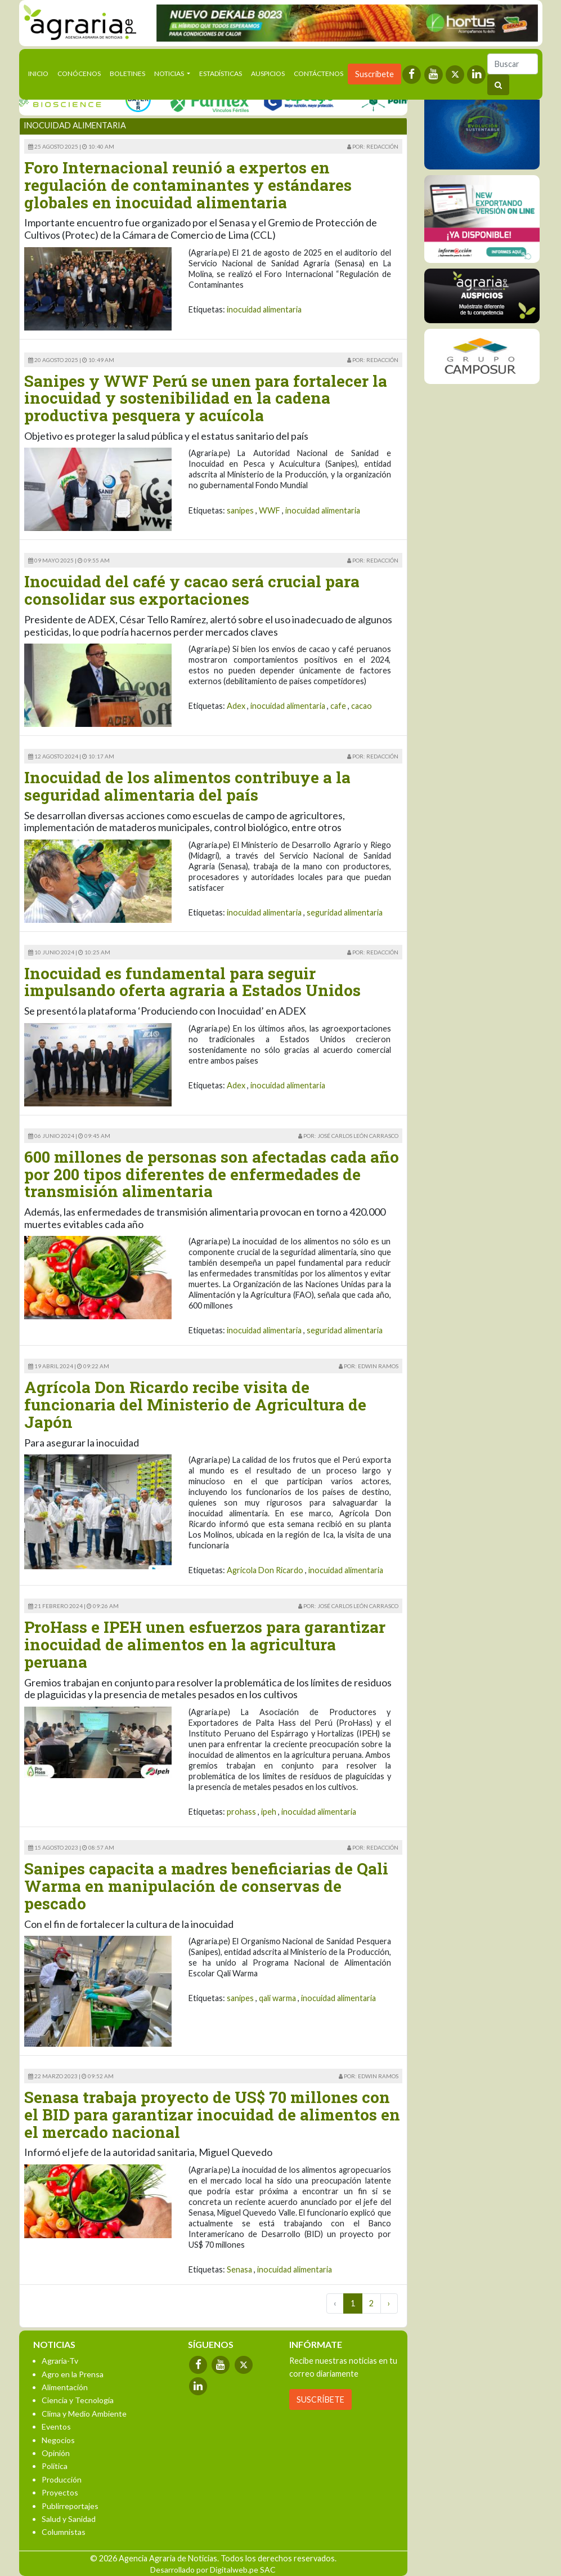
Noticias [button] (169, 73)
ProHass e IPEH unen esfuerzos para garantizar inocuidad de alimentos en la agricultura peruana (204, 1644)
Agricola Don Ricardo (265, 1570)
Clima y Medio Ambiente (84, 2413)
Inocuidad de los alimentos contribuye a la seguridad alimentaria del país (187, 786)
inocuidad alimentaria (264, 309)
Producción (62, 2479)
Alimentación (65, 2387)
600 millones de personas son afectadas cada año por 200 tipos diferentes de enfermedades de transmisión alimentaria (211, 1174)
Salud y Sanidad (69, 2519)
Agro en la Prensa (73, 2374)
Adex (236, 706)
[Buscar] (512, 63)
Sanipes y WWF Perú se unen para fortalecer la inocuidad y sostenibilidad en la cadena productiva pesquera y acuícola (205, 398)
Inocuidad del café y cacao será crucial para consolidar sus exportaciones (192, 590)
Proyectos (60, 2492)
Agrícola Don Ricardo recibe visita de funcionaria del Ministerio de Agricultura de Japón (195, 1404)
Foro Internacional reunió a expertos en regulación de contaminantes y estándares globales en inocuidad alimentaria (188, 185)
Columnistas (64, 2532)
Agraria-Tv (60, 2360)
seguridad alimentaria (345, 912)
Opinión (56, 2453)
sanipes (240, 510)
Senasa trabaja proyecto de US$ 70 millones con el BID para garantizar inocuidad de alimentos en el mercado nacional (212, 2114)
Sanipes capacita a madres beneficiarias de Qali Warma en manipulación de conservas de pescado (206, 1886)
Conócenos (79, 73)
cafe (338, 706)
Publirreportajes (70, 2506)
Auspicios (268, 73)
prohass (241, 1811)
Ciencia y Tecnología (78, 2400)
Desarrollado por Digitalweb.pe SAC (213, 2569)
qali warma (277, 1998)
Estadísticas (220, 73)
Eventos (56, 2426)
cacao (361, 706)
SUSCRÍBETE (320, 2399)
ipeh (268, 1811)
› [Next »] (389, 2303)
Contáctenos (318, 73)
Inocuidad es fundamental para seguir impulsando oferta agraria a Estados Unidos (192, 982)
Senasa (239, 2269)
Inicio (40, 73)
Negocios (58, 2440)
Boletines (127, 73)
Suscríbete (374, 74)
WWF (269, 510)
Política (55, 2466)
